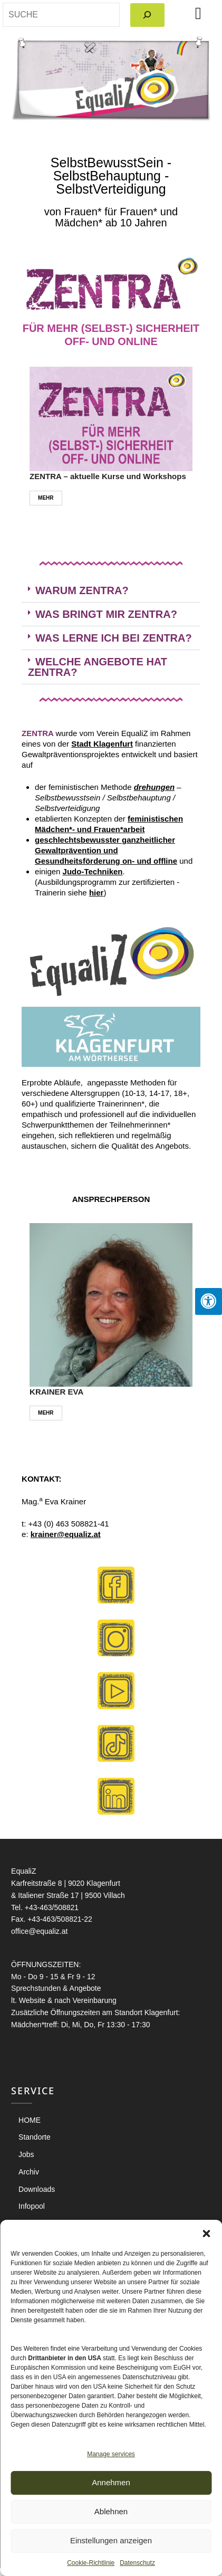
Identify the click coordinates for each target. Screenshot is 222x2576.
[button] (206, 2233)
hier (96, 892)
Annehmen (111, 2482)
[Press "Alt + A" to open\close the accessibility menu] (208, 1301)
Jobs (26, 2154)
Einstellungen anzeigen (111, 2540)
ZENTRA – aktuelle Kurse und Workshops (108, 476)
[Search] (147, 15)
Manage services (111, 2454)
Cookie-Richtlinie (90, 2563)
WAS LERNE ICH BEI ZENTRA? (113, 638)
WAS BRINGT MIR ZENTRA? (106, 614)
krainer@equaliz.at (66, 1534)
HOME (29, 2120)
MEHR (45, 498)
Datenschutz (137, 2563)
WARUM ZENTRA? (82, 590)
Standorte (34, 2137)
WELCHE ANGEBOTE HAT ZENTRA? (97, 667)
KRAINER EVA (56, 1391)
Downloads (36, 2189)
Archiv (28, 2172)
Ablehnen (111, 2511)
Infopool (31, 2206)
